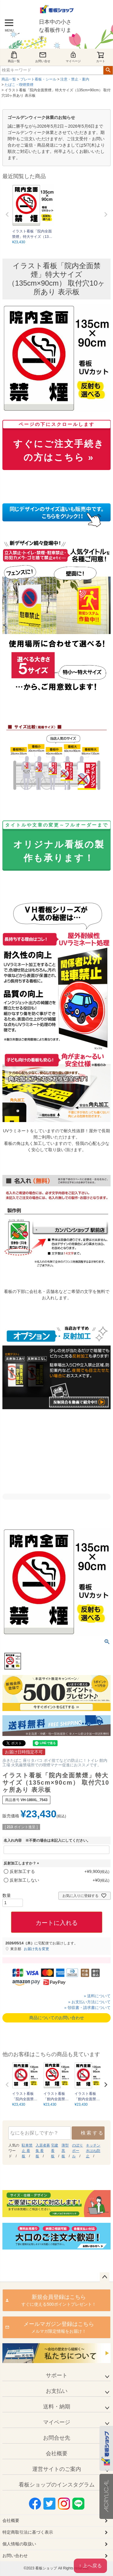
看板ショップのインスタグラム (57, 2485)
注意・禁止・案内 (74, 79)
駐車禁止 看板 (27, 2150)
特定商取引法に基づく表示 (27, 2532)
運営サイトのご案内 (56, 2469)
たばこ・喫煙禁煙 (19, 85)
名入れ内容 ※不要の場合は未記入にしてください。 (47, 1840)
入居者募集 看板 (43, 2150)
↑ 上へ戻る (90, 2565)
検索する (92, 2132)
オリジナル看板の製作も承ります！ (56, 843)
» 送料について (97, 1996)
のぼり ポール (77, 2150)
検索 (108, 70)
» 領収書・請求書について (87, 2007)
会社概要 (56, 2453)
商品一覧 (14, 57)
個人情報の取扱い (19, 2543)
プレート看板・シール (38, 79)
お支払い (56, 2391)
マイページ (73, 57)
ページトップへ (104, 2277)
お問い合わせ (15, 2555)
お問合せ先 (56, 2438)
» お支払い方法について (89, 2002)
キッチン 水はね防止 (93, 2150)
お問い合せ (42, 57)
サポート (56, 2375)
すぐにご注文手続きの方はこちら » (56, 443)
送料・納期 (56, 2407)
